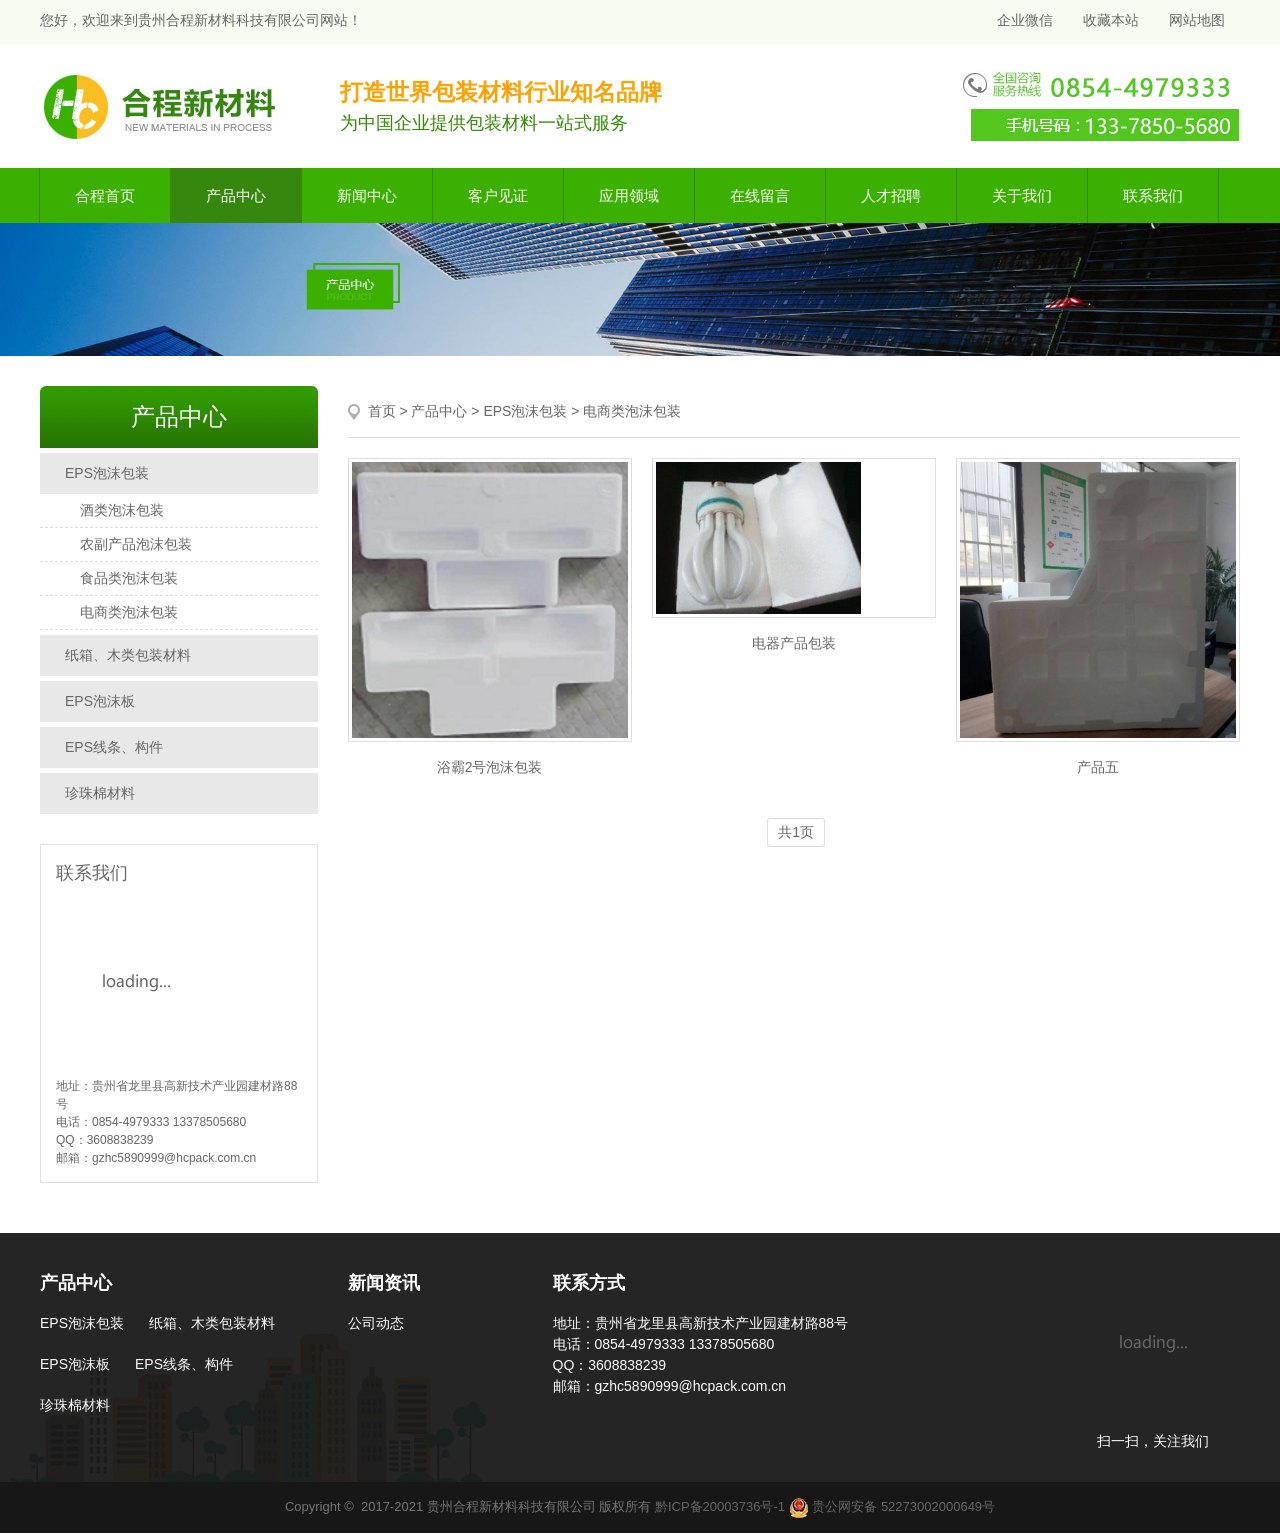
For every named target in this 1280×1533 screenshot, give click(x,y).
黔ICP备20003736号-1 (720, 1506)
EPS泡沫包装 (107, 473)
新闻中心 (367, 195)
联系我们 (1153, 195)
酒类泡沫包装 (122, 510)
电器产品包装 (794, 643)
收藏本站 (1111, 20)
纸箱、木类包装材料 (128, 655)
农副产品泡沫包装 (136, 544)
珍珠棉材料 (100, 793)
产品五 (1098, 767)
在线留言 (760, 195)
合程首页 (105, 195)
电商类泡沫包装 (129, 612)
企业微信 (1023, 20)
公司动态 (376, 1323)
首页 (382, 411)
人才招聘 (891, 195)
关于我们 (1022, 195)
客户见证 (498, 195)
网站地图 (1197, 20)
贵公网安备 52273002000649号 (892, 1506)
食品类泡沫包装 (129, 578)
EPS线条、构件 (114, 747)
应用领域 (629, 195)
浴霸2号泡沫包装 (490, 767)
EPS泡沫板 (100, 701)
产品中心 (236, 195)
